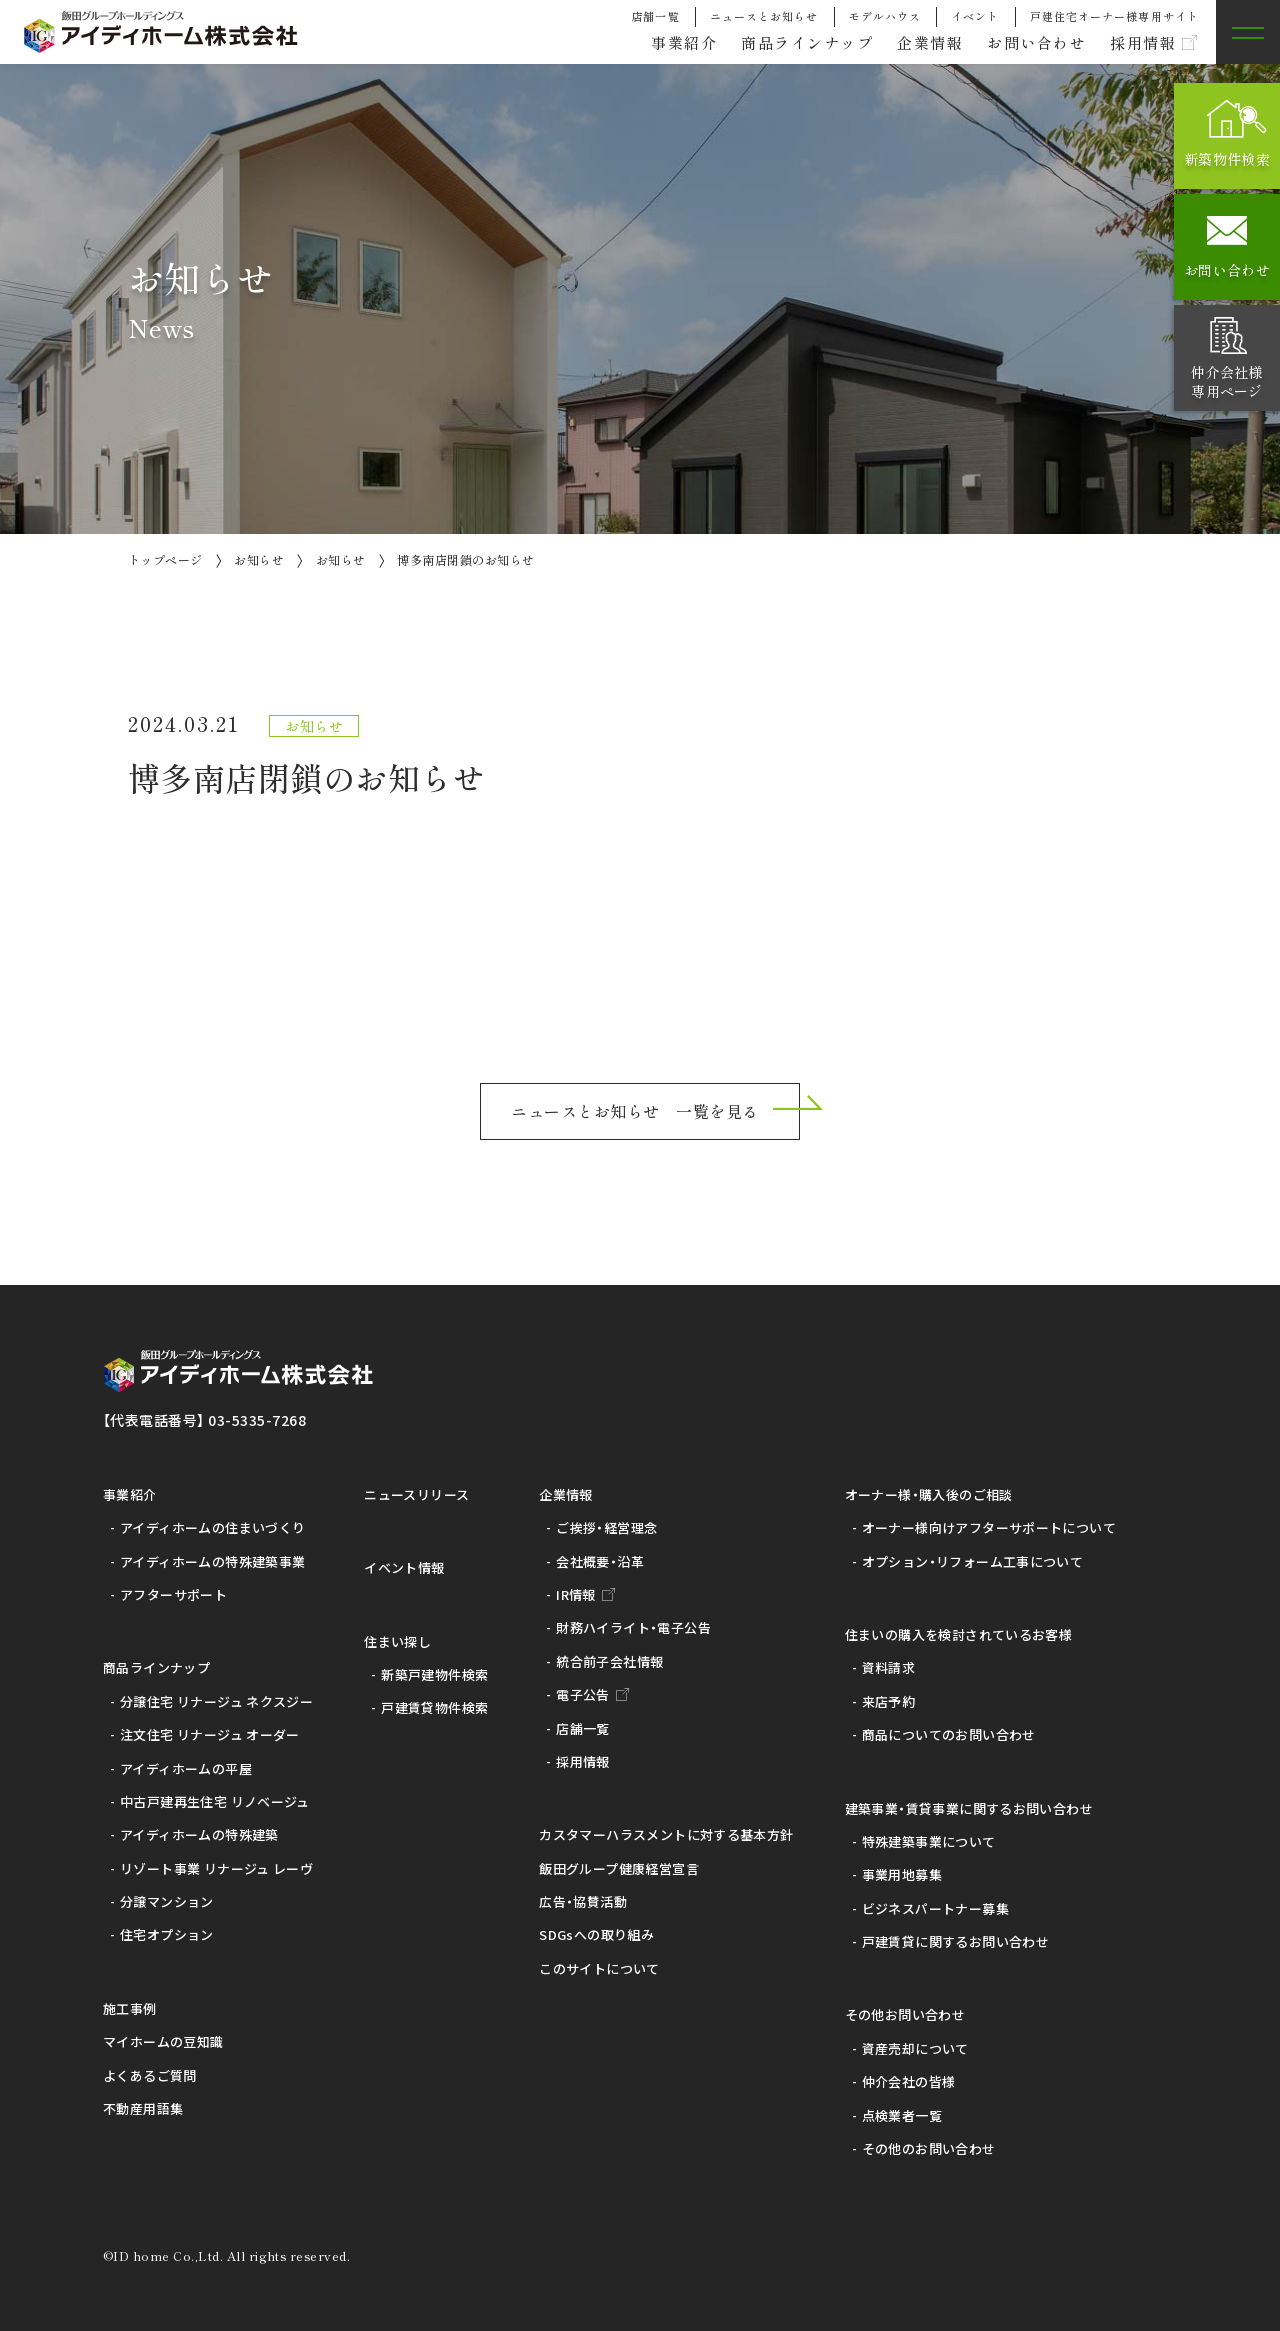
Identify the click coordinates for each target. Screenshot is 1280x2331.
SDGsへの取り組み (596, 1934)
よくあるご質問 (150, 2075)
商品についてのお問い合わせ (949, 1734)
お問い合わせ (1028, 42)
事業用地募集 (902, 1874)
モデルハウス (885, 16)
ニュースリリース (416, 1494)
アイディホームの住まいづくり (212, 1527)
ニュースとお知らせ (764, 16)
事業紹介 (657, 42)
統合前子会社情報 (609, 1661)
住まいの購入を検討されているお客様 (959, 1634)
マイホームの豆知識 (163, 2041)
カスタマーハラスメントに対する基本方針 (666, 1834)
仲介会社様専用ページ (1226, 381)
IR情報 (576, 1594)
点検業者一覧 (902, 2115)
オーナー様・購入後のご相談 (929, 1494)
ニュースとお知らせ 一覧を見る (634, 1111)
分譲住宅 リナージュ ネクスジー (216, 1701)
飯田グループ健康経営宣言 (619, 1868)
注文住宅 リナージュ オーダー (210, 1734)
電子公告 (583, 1694)
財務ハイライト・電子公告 (633, 1627)
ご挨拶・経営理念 (606, 1527)
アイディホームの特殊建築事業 (212, 1561)
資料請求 (889, 1667)
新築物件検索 (1227, 159)
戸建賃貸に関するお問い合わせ (955, 1941)
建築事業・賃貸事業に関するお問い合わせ (969, 1808)
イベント (975, 16)
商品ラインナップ (786, 42)
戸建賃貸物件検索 (434, 1707)
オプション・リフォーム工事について (973, 1561)
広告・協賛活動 (583, 1901)
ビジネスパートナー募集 (935, 1908)
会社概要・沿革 (600, 1561)
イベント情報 (404, 1567)
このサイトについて (599, 1968)
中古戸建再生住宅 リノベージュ (215, 1801)
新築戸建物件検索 (434, 1674)
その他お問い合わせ (905, 2014)
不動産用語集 (143, 2108)
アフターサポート (173, 1594)
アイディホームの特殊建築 (199, 1834)
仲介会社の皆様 (909, 2081)
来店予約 (889, 1701)
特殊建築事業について (929, 1841)
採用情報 (1140, 42)
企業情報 (916, 42)
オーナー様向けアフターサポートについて (989, 1527)
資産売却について (915, 2048)
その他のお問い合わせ (929, 2148)
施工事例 (130, 2008)
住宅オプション (167, 1934)
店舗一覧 (655, 16)
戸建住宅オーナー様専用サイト (1114, 16)
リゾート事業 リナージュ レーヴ (216, 1868)
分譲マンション (167, 1901)
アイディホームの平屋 (186, 1768)
